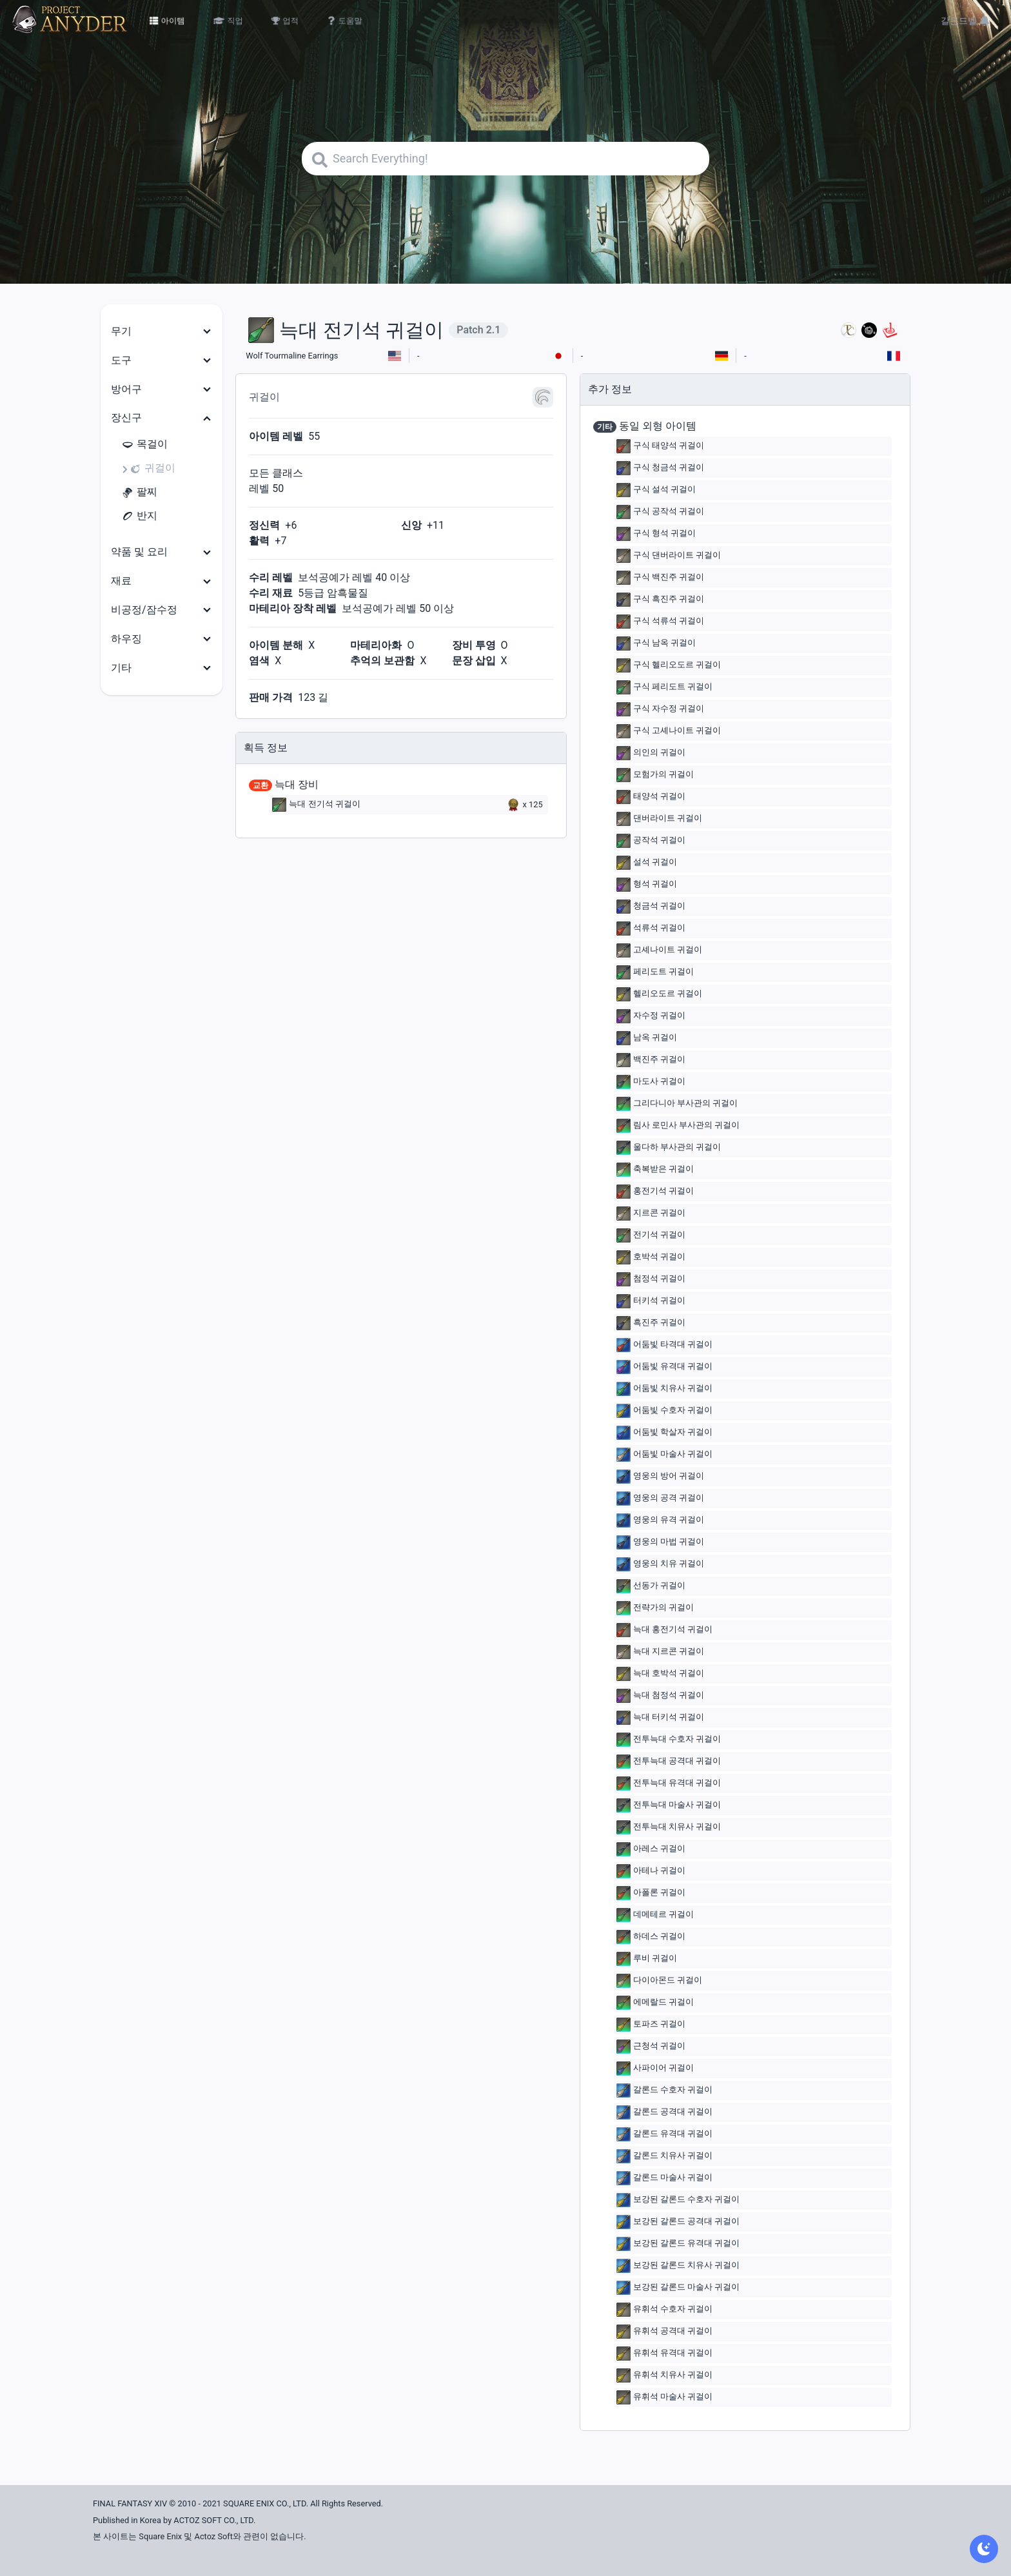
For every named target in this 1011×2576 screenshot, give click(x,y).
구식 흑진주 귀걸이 (660, 600)
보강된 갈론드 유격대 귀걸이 (678, 2244)
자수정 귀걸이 (650, 1016)
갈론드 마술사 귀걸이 (664, 2178)
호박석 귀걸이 (650, 1257)
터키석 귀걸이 (650, 1301)
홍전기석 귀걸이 (655, 1192)
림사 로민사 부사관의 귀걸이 (678, 1126)
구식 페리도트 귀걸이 (664, 687)
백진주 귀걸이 (650, 1060)
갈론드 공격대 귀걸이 (664, 2112)
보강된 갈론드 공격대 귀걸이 (678, 2222)
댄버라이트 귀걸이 (659, 819)
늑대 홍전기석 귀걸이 (664, 1630)
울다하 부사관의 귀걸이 (668, 1148)
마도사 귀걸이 (650, 1082)
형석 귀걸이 (646, 885)
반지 (139, 516)
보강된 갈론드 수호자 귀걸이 (678, 2200)
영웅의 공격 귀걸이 (660, 1498)
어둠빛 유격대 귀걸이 (664, 1367)
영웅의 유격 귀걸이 (660, 1520)
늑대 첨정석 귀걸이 (660, 1696)
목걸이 (144, 444)
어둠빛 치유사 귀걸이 (664, 1389)
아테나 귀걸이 (650, 1871)
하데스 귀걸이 (650, 1937)
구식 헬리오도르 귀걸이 (668, 665)
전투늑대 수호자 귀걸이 (668, 1740)
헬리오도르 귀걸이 (659, 994)
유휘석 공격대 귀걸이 (664, 2332)
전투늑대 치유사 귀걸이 (668, 1827)
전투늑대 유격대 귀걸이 (668, 1783)
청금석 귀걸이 (650, 907)
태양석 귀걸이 (650, 797)
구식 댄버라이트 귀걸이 (668, 556)
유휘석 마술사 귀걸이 (664, 2397)
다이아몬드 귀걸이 (659, 1981)
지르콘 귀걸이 (650, 1213)
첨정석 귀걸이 (650, 1279)
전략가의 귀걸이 (655, 1608)
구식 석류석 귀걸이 (660, 622)
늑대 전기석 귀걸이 (316, 805)
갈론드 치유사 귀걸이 (664, 2156)
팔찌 (139, 492)
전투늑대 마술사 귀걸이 (668, 1805)
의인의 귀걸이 (650, 753)
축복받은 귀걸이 (655, 1170)
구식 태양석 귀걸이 (660, 446)
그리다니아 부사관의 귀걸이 (677, 1104)
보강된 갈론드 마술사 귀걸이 (678, 2288)
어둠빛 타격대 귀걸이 (664, 1345)
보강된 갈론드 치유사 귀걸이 (678, 2266)
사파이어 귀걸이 (655, 2068)
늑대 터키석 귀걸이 (660, 1718)
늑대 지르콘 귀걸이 (660, 1652)
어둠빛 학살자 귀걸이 (664, 1433)
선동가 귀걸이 (650, 1586)
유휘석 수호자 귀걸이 (664, 2310)
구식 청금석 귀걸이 (660, 468)
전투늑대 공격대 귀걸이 (668, 1762)
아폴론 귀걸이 (650, 1893)
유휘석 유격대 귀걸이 (664, 2353)
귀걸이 (152, 468)
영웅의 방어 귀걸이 (660, 1477)
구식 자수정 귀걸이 (660, 709)
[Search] (505, 158)
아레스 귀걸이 (650, 1849)
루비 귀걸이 (646, 1959)
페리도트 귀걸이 (655, 972)
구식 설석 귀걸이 (656, 490)
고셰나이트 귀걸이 (659, 950)
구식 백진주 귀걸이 (660, 578)
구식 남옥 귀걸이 (656, 643)
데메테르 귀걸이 (655, 1915)
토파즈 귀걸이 (650, 2025)
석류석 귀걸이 (650, 928)
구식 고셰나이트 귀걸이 (668, 731)
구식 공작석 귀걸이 (660, 512)
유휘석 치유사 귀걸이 (664, 2375)
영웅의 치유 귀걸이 (660, 1564)
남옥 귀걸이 (646, 1038)
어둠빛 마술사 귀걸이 (664, 1455)
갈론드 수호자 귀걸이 (664, 2090)
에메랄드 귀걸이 (655, 2003)
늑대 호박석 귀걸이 (660, 1674)
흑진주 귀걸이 (650, 1323)
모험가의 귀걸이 (655, 775)
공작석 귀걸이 (650, 841)
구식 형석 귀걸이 (656, 534)
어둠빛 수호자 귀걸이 (664, 1411)
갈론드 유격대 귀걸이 (664, 2134)
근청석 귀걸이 (650, 2047)
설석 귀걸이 (646, 863)
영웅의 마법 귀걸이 (660, 1542)
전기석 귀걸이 (650, 1235)
